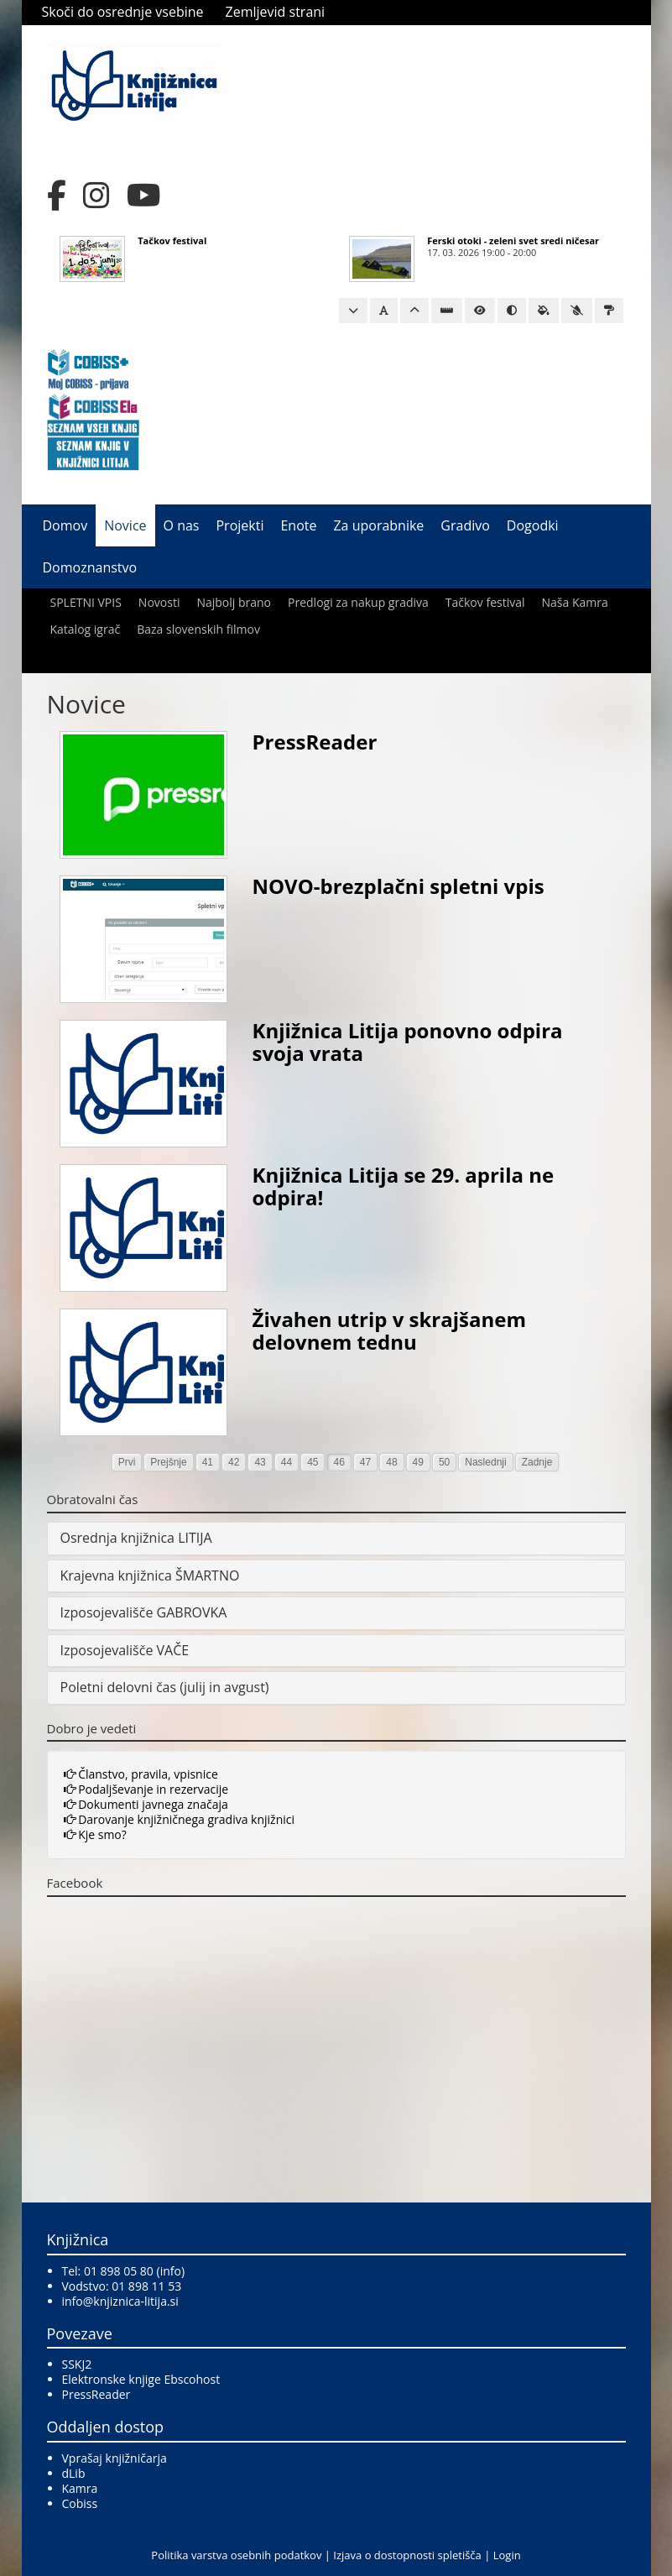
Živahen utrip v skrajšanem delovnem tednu (390, 1330)
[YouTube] (144, 195)
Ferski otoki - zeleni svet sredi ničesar (513, 240)
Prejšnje (168, 1462)
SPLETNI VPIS (86, 602)
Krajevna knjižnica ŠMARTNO (150, 1575)
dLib (74, 2473)
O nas (182, 525)
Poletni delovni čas (118, 1687)
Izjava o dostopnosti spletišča (407, 2555)
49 (418, 1462)
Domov (65, 525)
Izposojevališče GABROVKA (143, 1612)
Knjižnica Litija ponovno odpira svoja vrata (408, 1041)
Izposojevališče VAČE (125, 1650)
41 (207, 1462)
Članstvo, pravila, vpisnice (141, 1774)
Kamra (80, 2488)
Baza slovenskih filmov (198, 629)
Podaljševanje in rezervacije (146, 1789)
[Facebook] (56, 195)
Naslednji (485, 1462)
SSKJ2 (77, 2364)
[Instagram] (96, 195)
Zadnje (537, 1462)
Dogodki (533, 525)
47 (365, 1462)
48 (391, 1462)
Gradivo (465, 525)
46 (338, 1462)
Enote (298, 525)
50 (444, 1462)
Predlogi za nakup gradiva (358, 602)
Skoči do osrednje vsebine (123, 12)
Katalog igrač (85, 629)
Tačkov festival (172, 240)
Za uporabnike (378, 525)
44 (286, 1462)
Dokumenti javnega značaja (146, 1804)
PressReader (315, 741)
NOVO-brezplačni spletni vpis (398, 886)
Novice (125, 525)
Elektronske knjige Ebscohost (141, 2379)
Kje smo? (95, 1834)
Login (507, 2555)
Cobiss (80, 2503)
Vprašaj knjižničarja (114, 2458)
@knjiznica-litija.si (131, 2301)
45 (312, 1462)
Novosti (159, 602)
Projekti (239, 525)
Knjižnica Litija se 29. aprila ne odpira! (404, 1185)
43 (259, 1462)
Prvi (127, 1462)
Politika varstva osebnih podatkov (236, 2555)
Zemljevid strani (276, 12)
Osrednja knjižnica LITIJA (136, 1537)
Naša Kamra (575, 602)
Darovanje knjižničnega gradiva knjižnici (179, 1819)
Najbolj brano (233, 602)
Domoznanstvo (90, 567)
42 (233, 1462)
